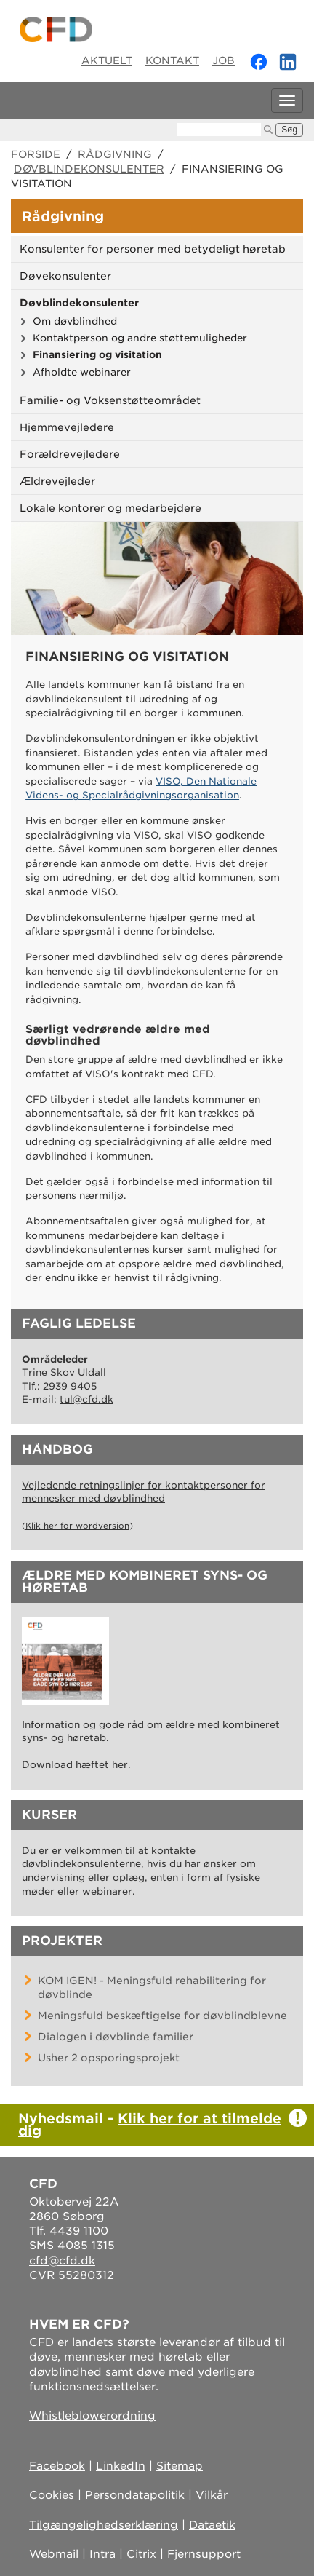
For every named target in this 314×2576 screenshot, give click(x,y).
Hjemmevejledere (67, 427)
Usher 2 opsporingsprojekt (109, 2058)
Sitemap (179, 2466)
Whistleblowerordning (92, 2415)
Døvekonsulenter (65, 276)
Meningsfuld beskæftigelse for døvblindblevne (162, 2015)
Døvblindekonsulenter (89, 169)
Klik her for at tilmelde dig (149, 2124)
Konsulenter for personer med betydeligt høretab (153, 249)
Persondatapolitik (135, 2495)
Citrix (141, 2554)
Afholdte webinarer (82, 372)
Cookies (51, 2495)
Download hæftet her (75, 1764)
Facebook (57, 2466)
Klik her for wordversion (77, 1526)
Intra (102, 2554)
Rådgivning (115, 154)
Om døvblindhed (75, 321)
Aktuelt (106, 60)
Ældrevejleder (57, 481)
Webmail (53, 2554)
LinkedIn (120, 2466)
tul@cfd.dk (86, 1399)
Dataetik (212, 2525)
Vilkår (212, 2495)
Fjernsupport (204, 2554)
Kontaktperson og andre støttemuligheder (140, 338)
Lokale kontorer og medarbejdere (110, 508)
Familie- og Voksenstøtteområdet (110, 400)
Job (223, 60)
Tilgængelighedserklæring (103, 2525)
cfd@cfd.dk (62, 2260)
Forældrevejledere (70, 454)
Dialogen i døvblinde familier (115, 2036)
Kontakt (172, 60)
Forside (35, 154)
